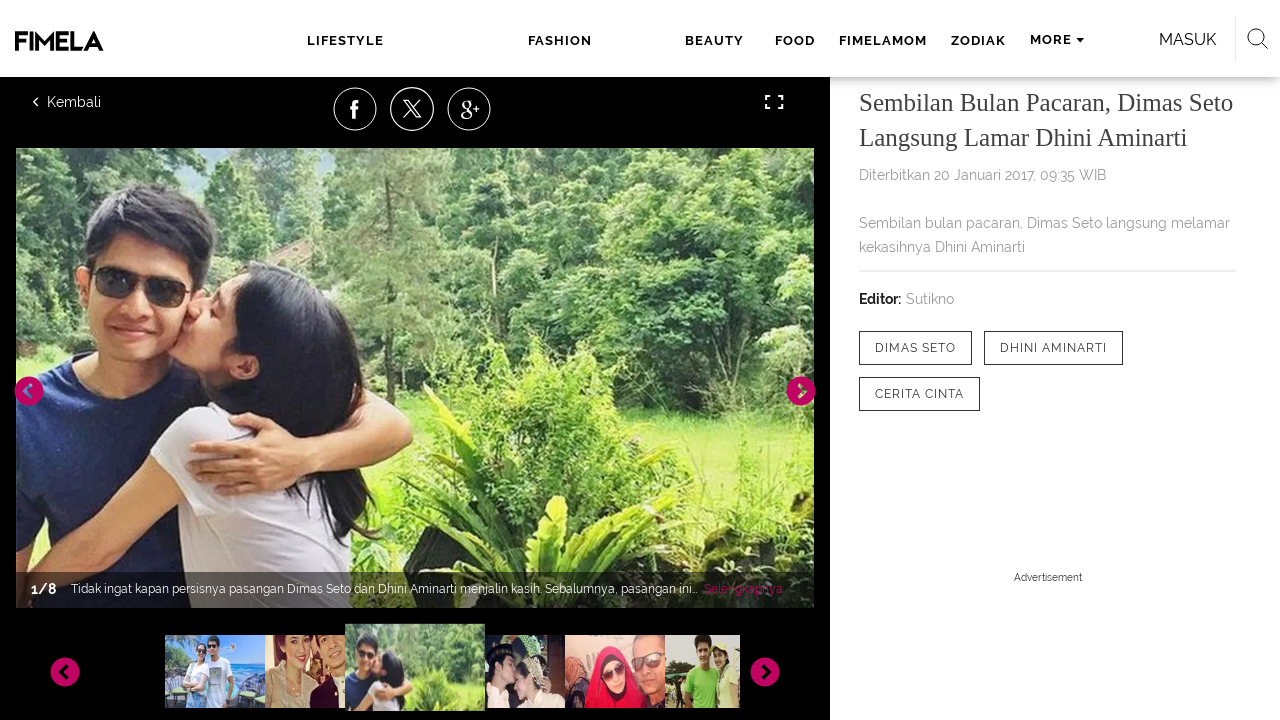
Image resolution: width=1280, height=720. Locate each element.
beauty (546, 40)
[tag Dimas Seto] (915, 348)
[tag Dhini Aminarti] (1053, 348)
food (620, 40)
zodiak (803, 40)
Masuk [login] (1099, 39)
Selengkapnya (743, 589)
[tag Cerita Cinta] (919, 394)
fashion (452, 40)
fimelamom (708, 40)
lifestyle (339, 40)
